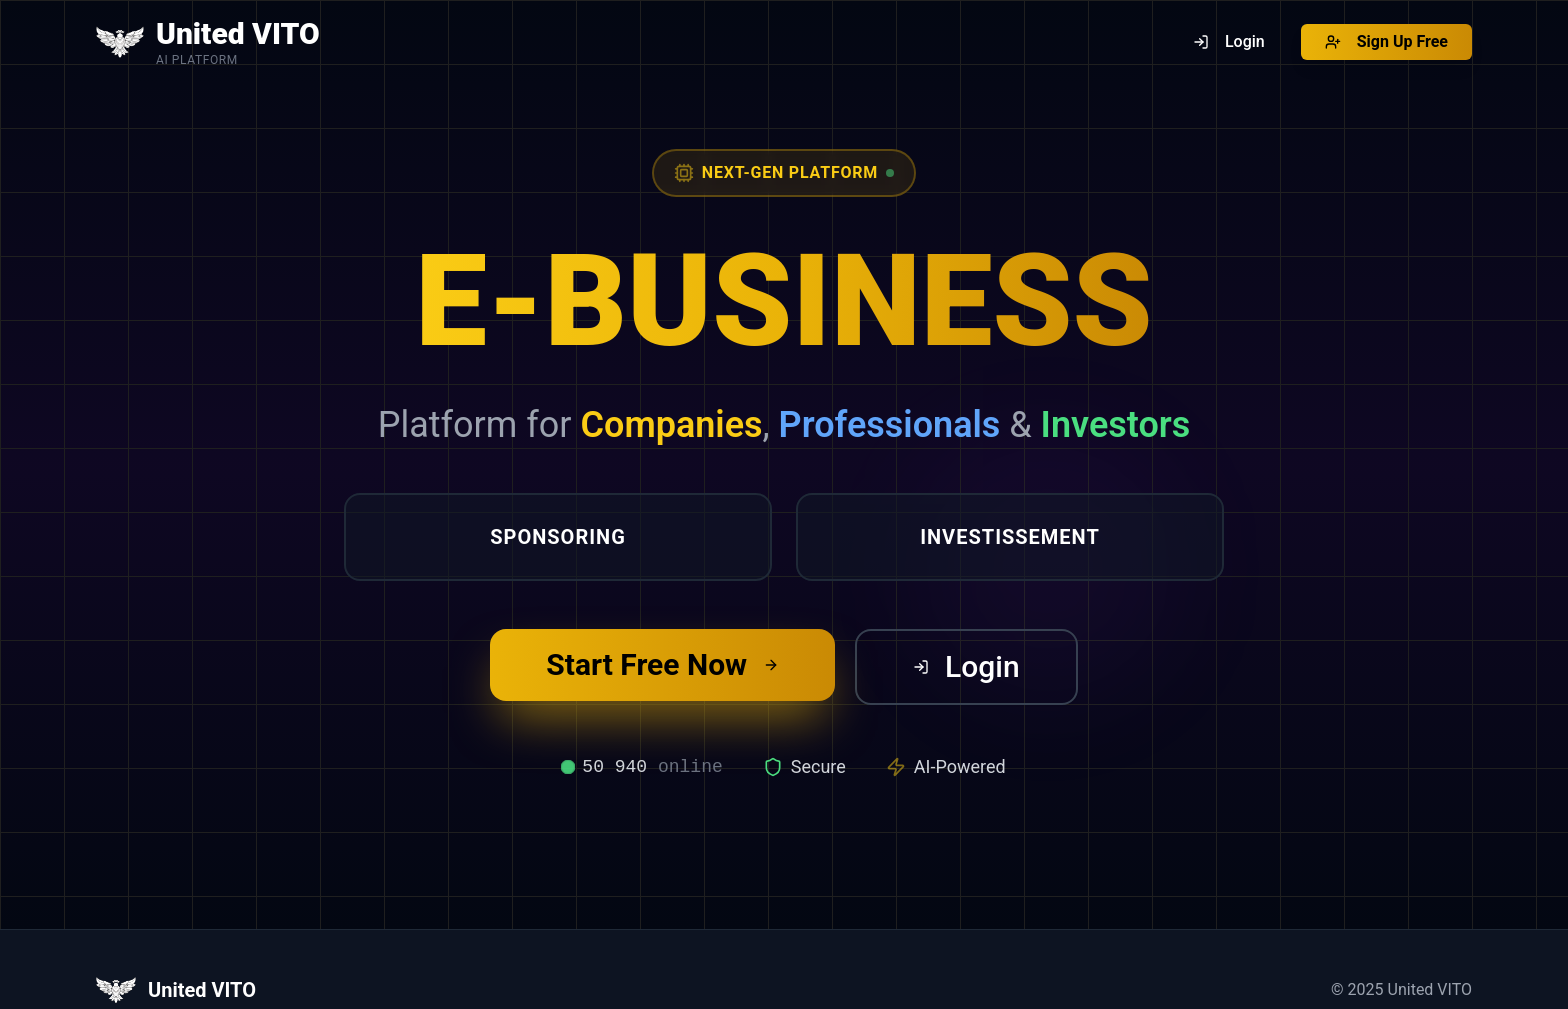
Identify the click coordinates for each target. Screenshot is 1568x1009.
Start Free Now (662, 664)
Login (966, 666)
